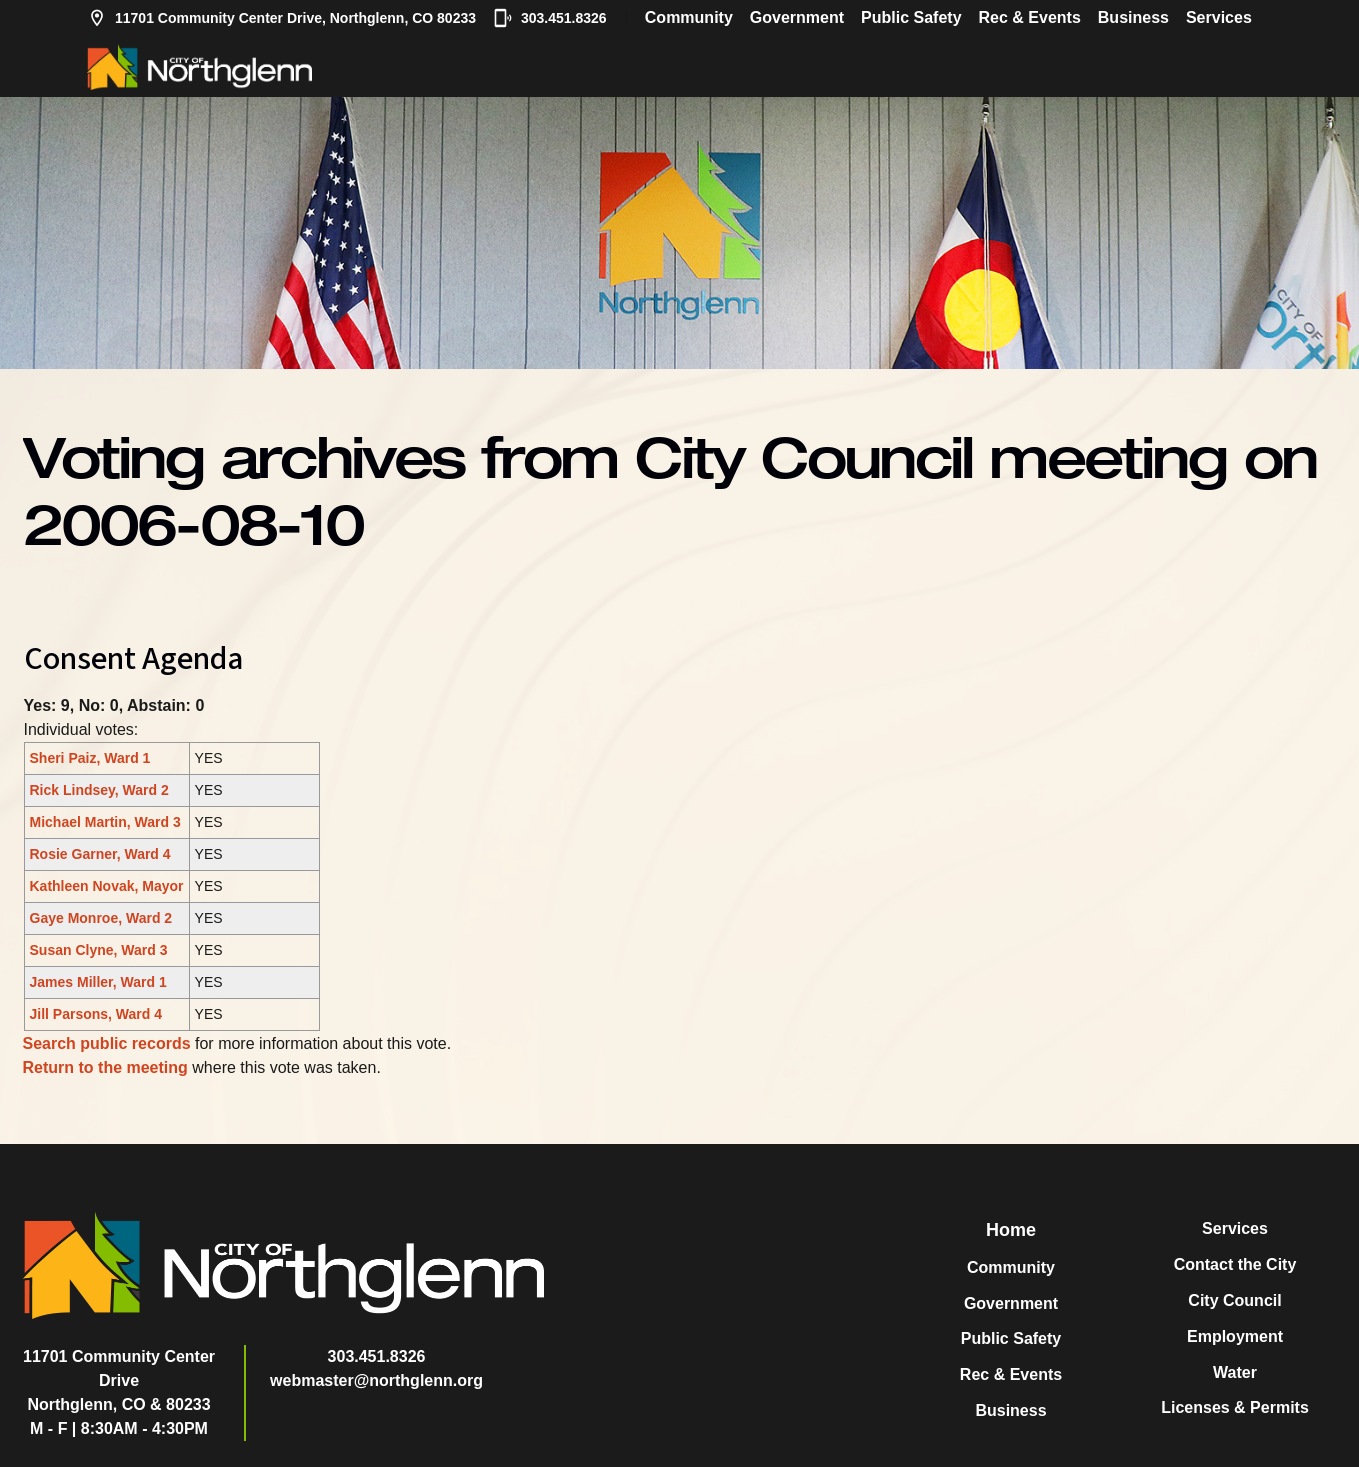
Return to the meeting (105, 1067)
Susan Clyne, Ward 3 (99, 950)
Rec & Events (1030, 17)
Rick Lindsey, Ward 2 (99, 790)
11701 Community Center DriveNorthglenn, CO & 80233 (119, 1380)
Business (1133, 17)
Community (689, 17)
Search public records (107, 1043)
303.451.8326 (550, 18)
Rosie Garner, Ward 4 (100, 854)
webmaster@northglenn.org (376, 1380)
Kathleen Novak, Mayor (107, 886)
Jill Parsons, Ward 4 (96, 1014)
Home (1011, 1230)
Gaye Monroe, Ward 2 (101, 918)
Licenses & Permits (1235, 1407)
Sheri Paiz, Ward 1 (90, 758)
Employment (1235, 1336)
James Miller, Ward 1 (98, 982)
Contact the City (1235, 1264)
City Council (1234, 1300)
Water (1235, 1372)
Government (797, 17)
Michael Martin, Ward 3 (105, 822)
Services (1219, 17)
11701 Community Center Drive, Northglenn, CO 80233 (281, 18)
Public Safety (911, 17)
